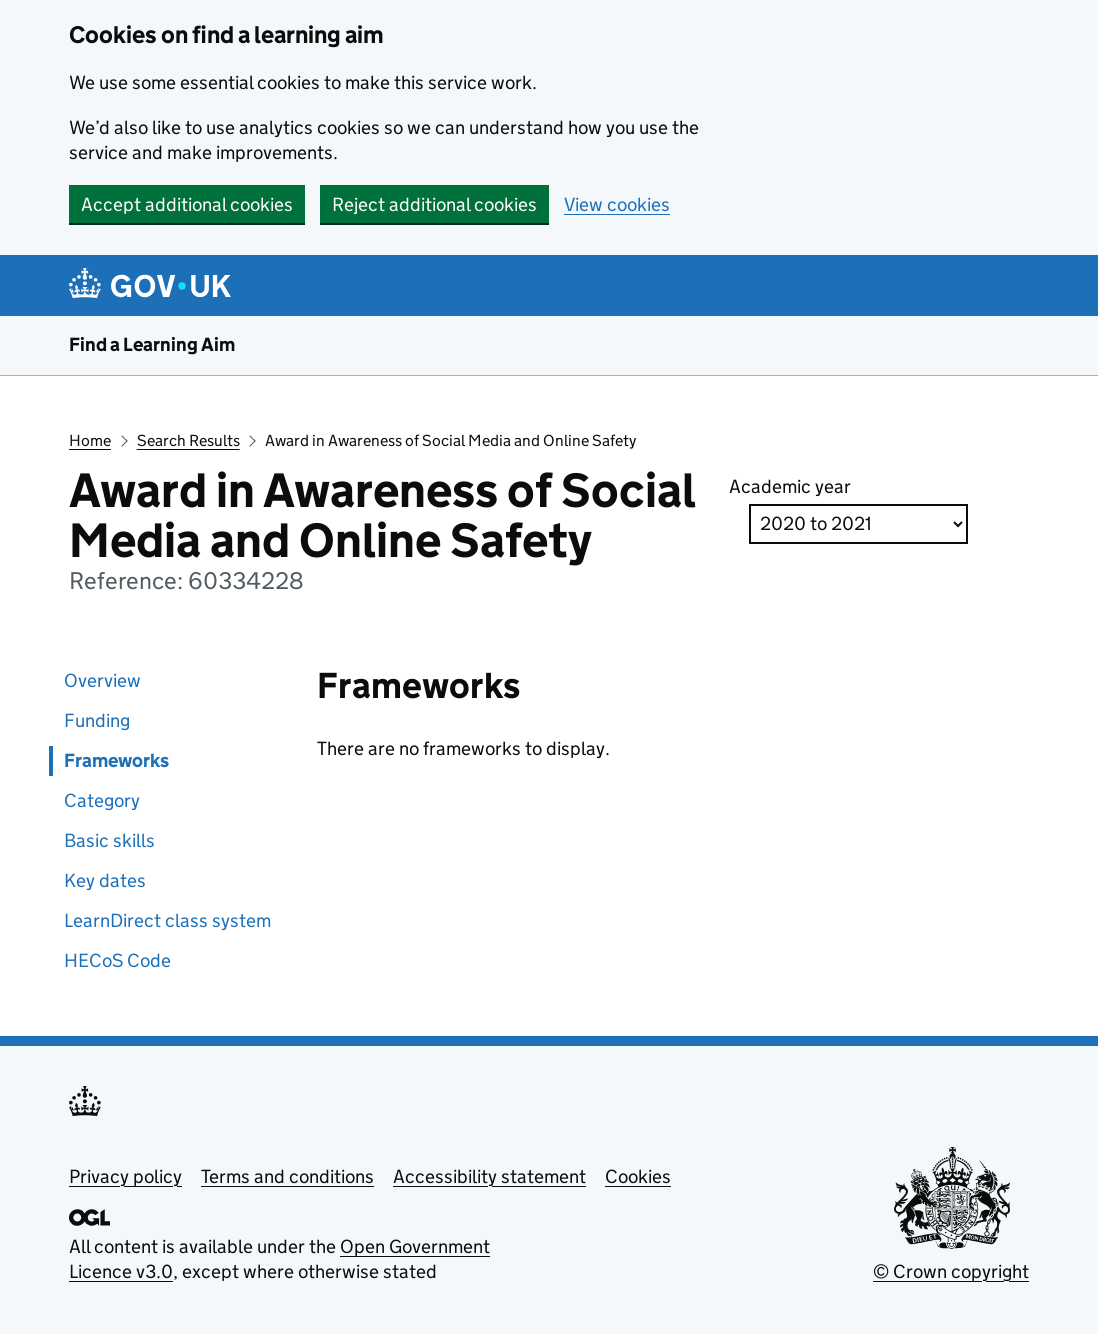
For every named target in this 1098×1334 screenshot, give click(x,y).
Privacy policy (125, 1176)
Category (102, 800)
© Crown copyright (951, 1271)
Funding (97, 720)
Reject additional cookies (434, 204)
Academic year (790, 486)
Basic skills (109, 840)
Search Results (188, 440)
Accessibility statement (489, 1176)
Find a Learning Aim (152, 344)
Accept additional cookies (187, 204)
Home (90, 440)
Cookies (638, 1176)
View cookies (617, 204)
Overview (102, 680)
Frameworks (116, 760)
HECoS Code (117, 960)
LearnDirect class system (167, 920)
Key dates (105, 880)
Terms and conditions (287, 1176)
